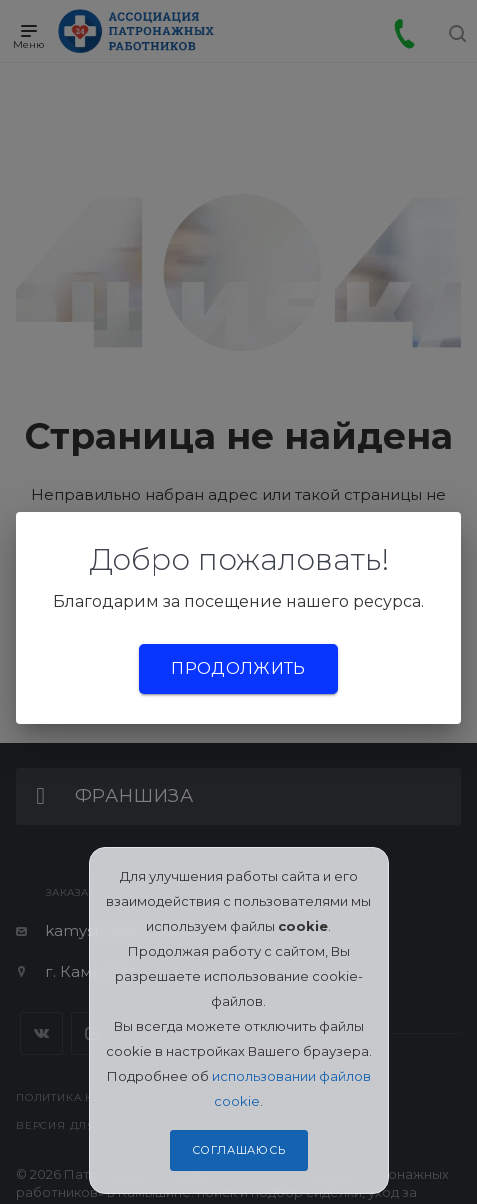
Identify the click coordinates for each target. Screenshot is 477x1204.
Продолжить (238, 668)
